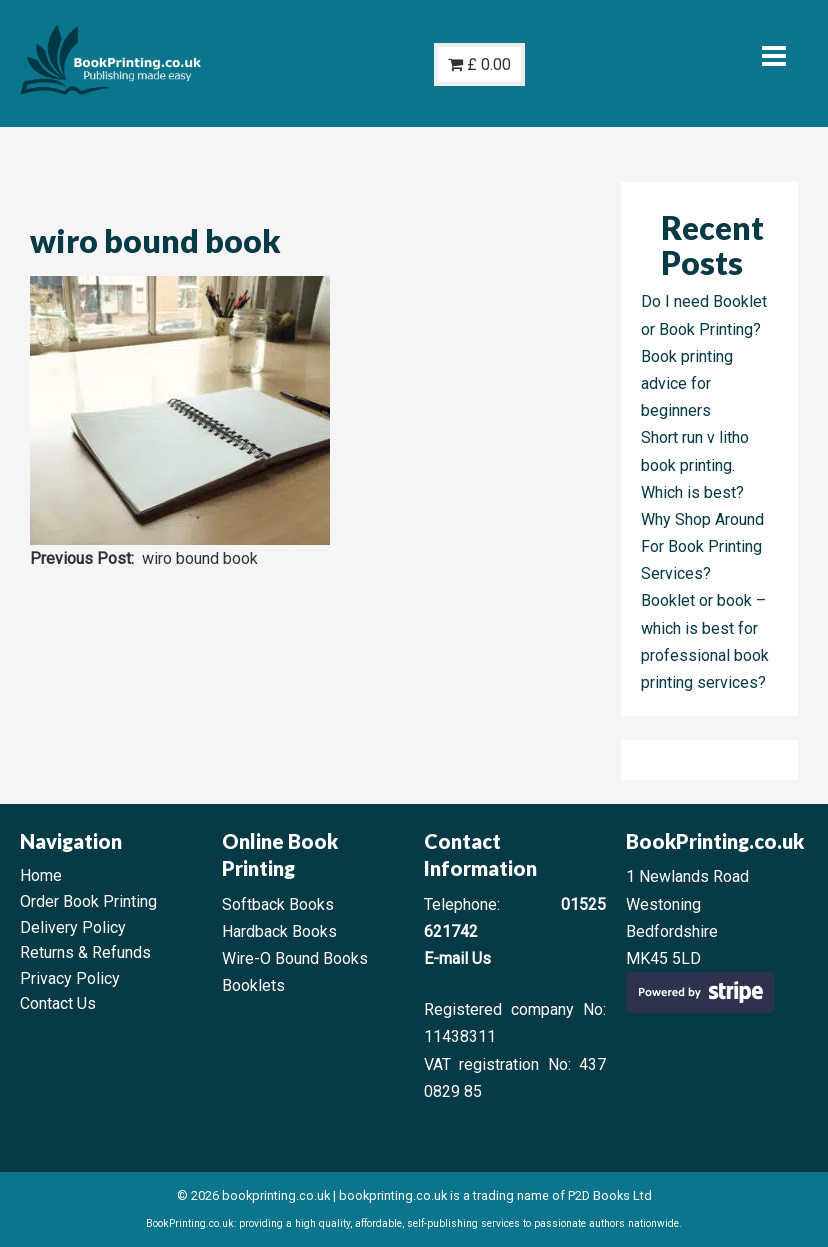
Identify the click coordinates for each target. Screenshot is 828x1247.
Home (41, 875)
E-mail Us (457, 958)
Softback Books (278, 904)
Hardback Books (279, 931)
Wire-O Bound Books (295, 958)
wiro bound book (200, 558)
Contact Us (58, 1003)
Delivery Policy (73, 927)
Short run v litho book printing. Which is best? (695, 464)
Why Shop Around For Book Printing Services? (702, 546)
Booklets (253, 985)
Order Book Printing (88, 901)
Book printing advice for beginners (687, 383)
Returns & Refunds (85, 952)
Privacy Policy (70, 978)
